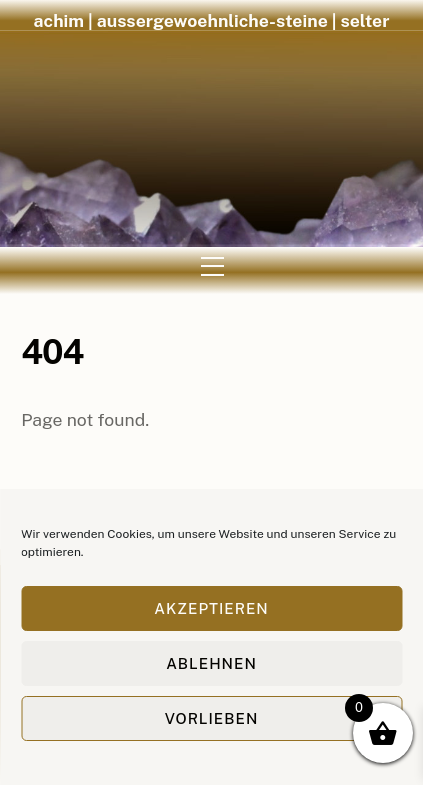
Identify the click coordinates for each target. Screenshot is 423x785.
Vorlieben (212, 718)
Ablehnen (211, 663)
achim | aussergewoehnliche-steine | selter (212, 20)
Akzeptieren (211, 608)
